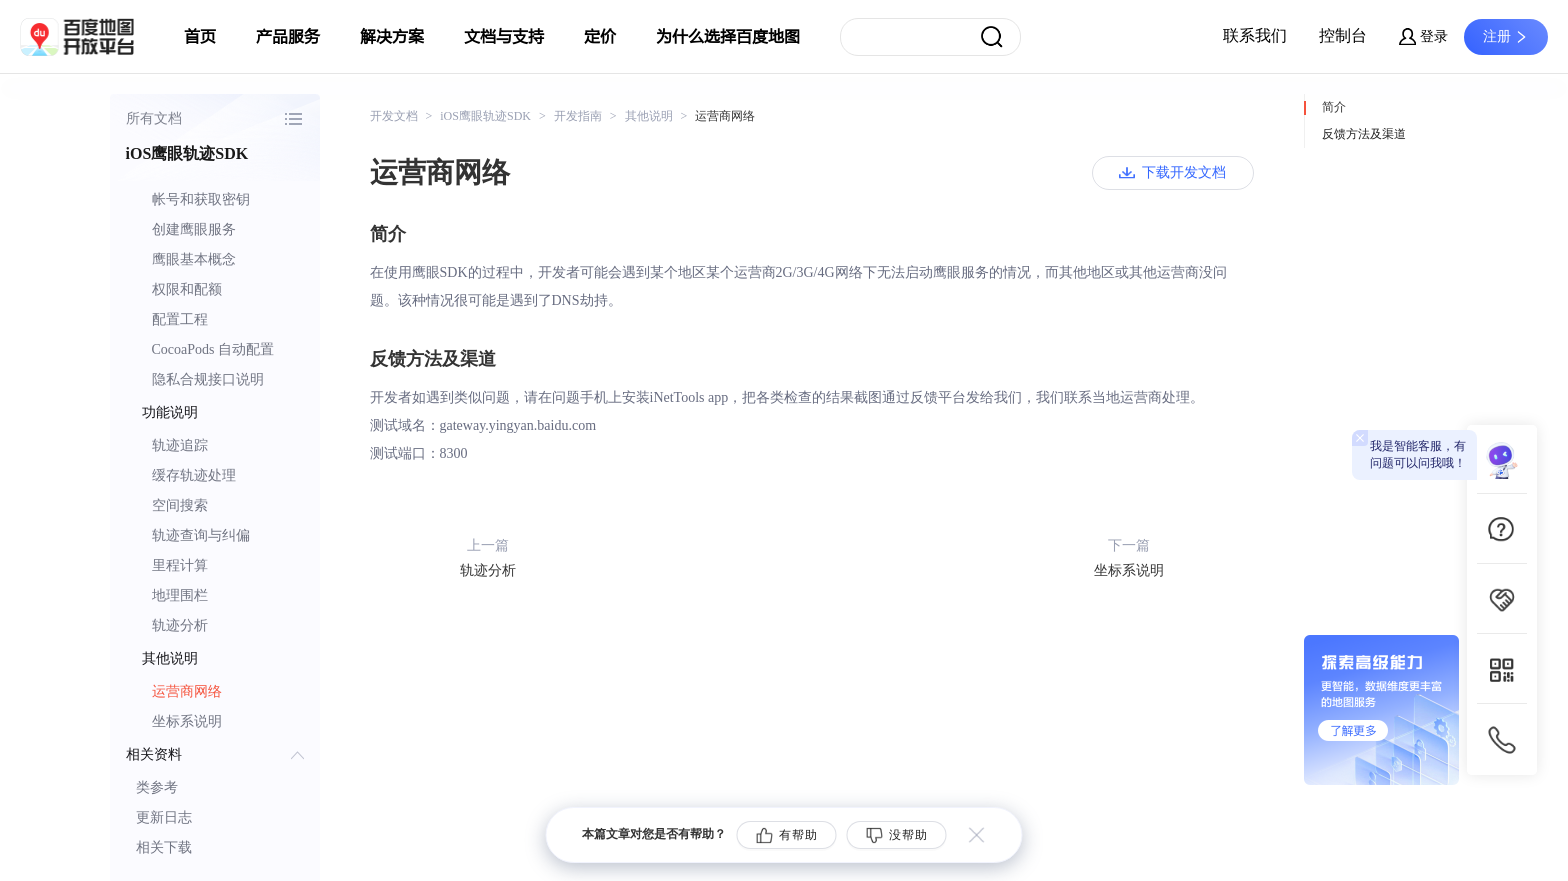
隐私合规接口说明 (208, 379)
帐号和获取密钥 (201, 199)
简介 (1334, 107)
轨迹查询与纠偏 (201, 535)
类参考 (157, 787)
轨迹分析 (180, 625)
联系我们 (1255, 35)
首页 (200, 37)
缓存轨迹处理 (194, 475)
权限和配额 (187, 289)
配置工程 (180, 319)
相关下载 (164, 847)
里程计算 (180, 565)
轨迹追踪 (180, 445)
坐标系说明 (187, 721)
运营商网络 (187, 691)
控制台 (1343, 35)
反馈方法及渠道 (1364, 134)
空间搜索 (180, 505)
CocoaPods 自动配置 (213, 349)
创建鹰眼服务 (194, 229)
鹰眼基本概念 (194, 259)
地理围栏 (180, 595)
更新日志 (164, 817)
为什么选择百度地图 (728, 37)
